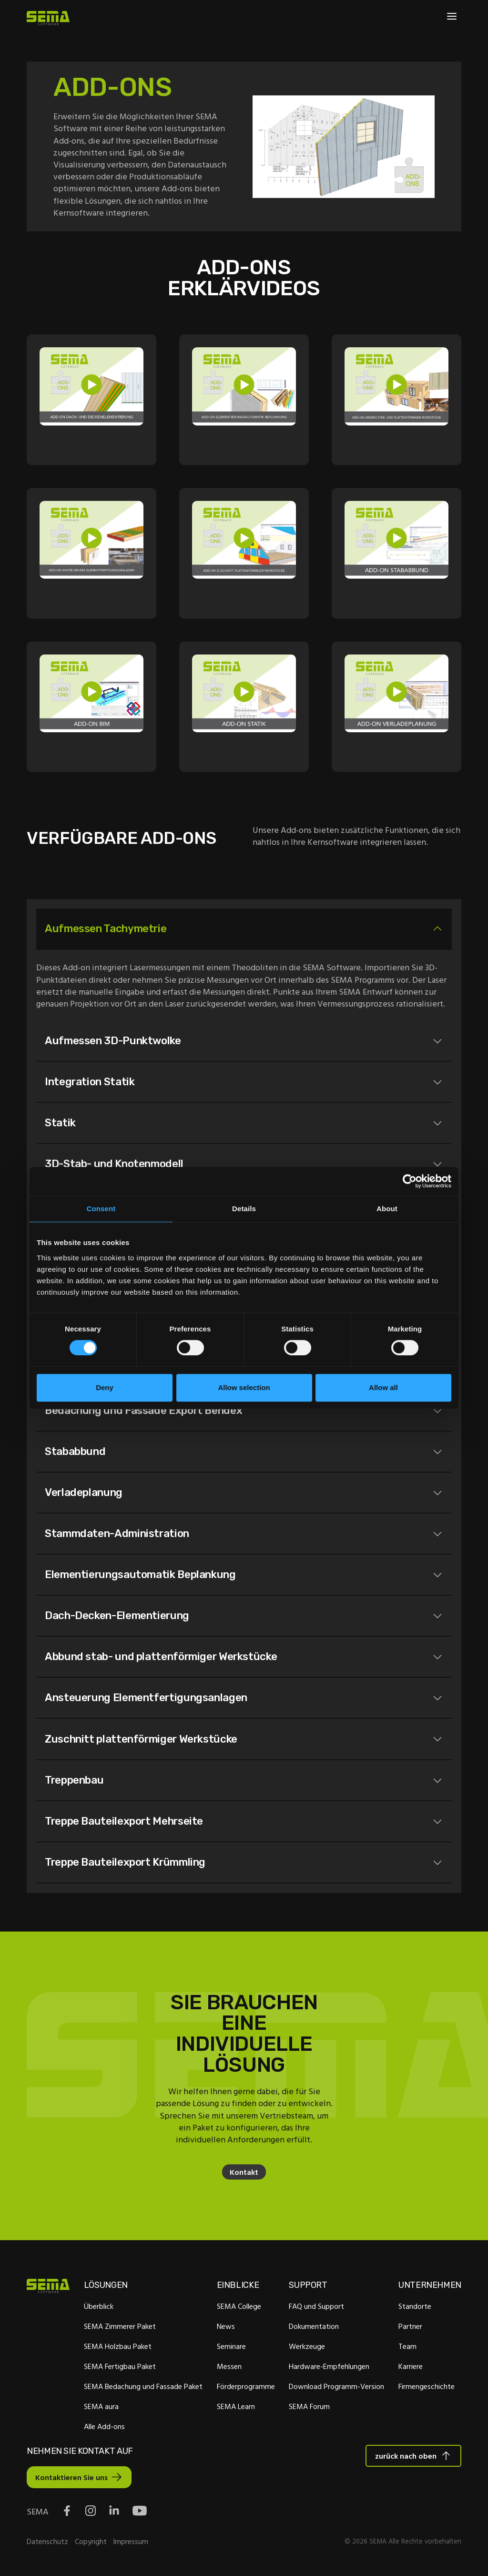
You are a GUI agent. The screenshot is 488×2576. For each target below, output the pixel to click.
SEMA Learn (236, 2409)
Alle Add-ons (104, 2429)
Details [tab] (244, 1209)
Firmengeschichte (426, 2389)
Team (407, 2349)
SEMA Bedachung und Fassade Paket (143, 2389)
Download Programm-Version (336, 2389)
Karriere (410, 2369)
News (226, 2329)
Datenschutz (47, 2544)
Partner (410, 2329)
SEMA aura (101, 2409)
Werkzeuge (307, 2349)
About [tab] (386, 1209)
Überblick (98, 2309)
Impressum (130, 2544)
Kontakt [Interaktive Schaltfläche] (244, 2175)
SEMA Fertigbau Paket (120, 2369)
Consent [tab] (101, 1209)
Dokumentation (314, 2329)
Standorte (414, 2309)
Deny (104, 1387)
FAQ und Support (316, 2309)
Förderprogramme (246, 2389)
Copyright (91, 2544)
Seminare (231, 2349)
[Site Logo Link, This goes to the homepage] (48, 18)
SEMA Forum (309, 2409)
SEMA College (239, 2309)
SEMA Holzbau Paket (118, 2349)
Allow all (383, 1387)
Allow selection (244, 1387)
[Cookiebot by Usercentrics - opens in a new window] (409, 1181)
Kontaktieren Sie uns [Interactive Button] (71, 2480)
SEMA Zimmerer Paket (120, 2329)
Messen (229, 2369)
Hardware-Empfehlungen (329, 2369)
